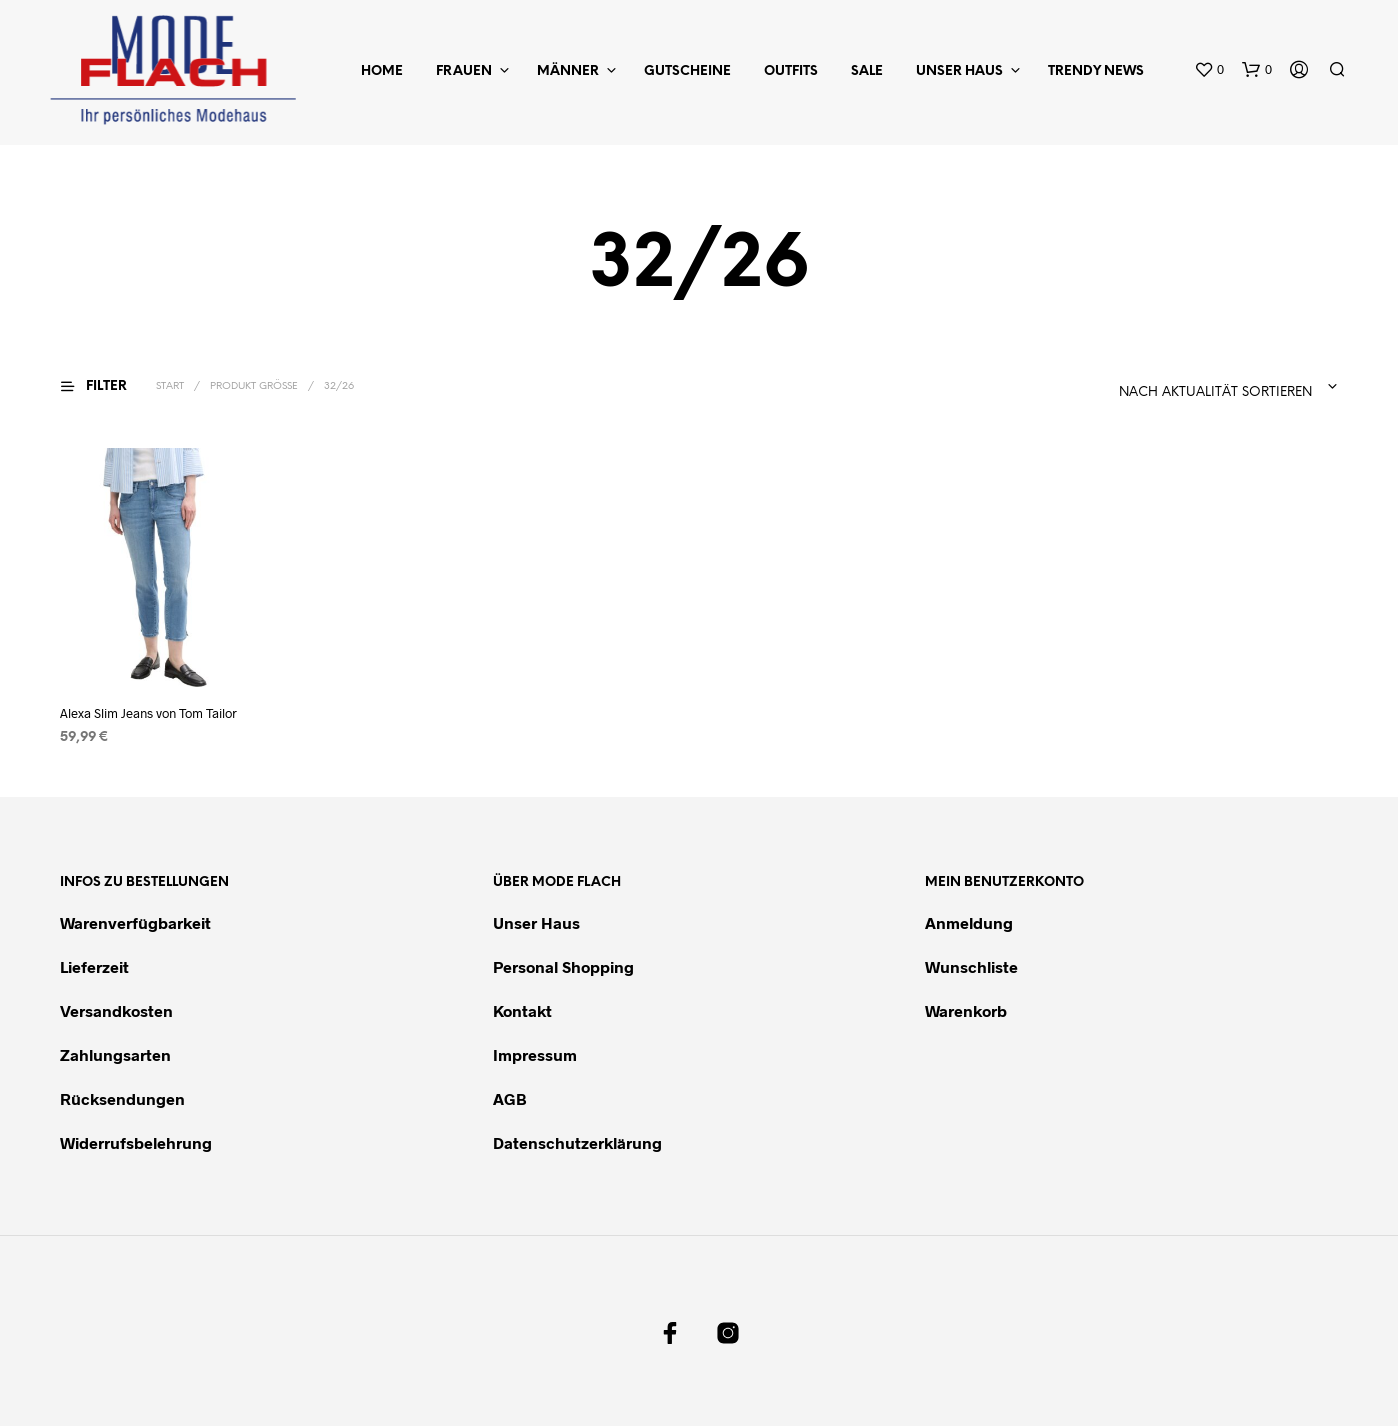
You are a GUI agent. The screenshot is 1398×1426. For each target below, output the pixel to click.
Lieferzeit (94, 966)
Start (170, 386)
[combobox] (1166, 387)
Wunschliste (971, 966)
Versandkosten (116, 1010)
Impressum (535, 1054)
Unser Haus (959, 71)
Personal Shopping (563, 966)
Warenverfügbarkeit (135, 922)
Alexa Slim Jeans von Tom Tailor (148, 712)
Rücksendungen (122, 1098)
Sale (867, 71)
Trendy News (1096, 71)
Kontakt (522, 1010)
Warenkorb (966, 1010)
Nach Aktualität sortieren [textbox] (1215, 392)
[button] (1209, 70)
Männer (568, 71)
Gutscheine (687, 71)
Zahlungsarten (115, 1054)
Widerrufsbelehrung (136, 1142)
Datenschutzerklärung (577, 1142)
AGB (510, 1098)
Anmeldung (969, 922)
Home (382, 71)
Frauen (464, 71)
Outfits (791, 71)
